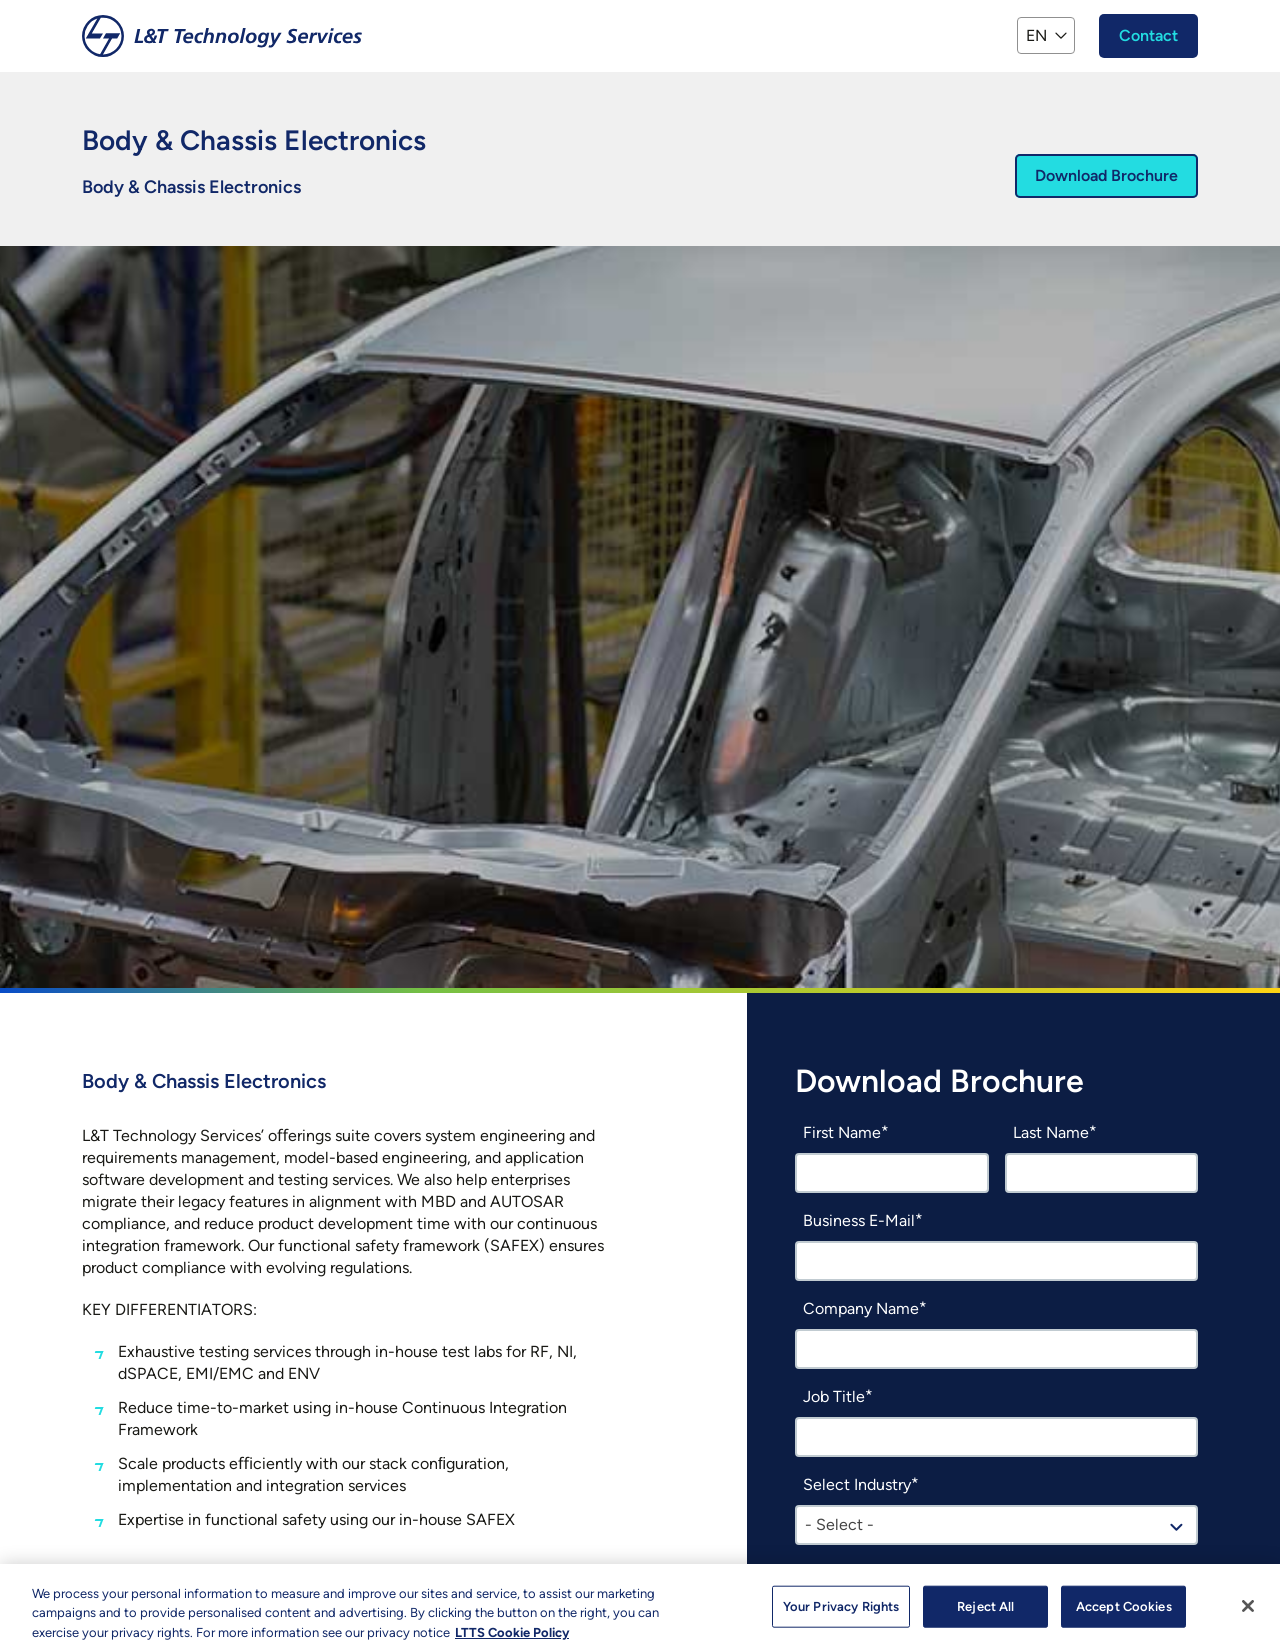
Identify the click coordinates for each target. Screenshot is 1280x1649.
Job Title (834, 1396)
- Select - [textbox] (839, 1524)
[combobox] (996, 1525)
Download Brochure (1106, 175)
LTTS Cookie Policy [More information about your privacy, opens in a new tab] (512, 1639)
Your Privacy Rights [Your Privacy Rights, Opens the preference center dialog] (841, 1613)
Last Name (1051, 1132)
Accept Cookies (1124, 1613)
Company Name (861, 1308)
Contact (1148, 35)
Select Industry (857, 1484)
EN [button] (1036, 35)
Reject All (985, 1613)
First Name (842, 1132)
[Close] (1248, 1613)
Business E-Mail (859, 1220)
